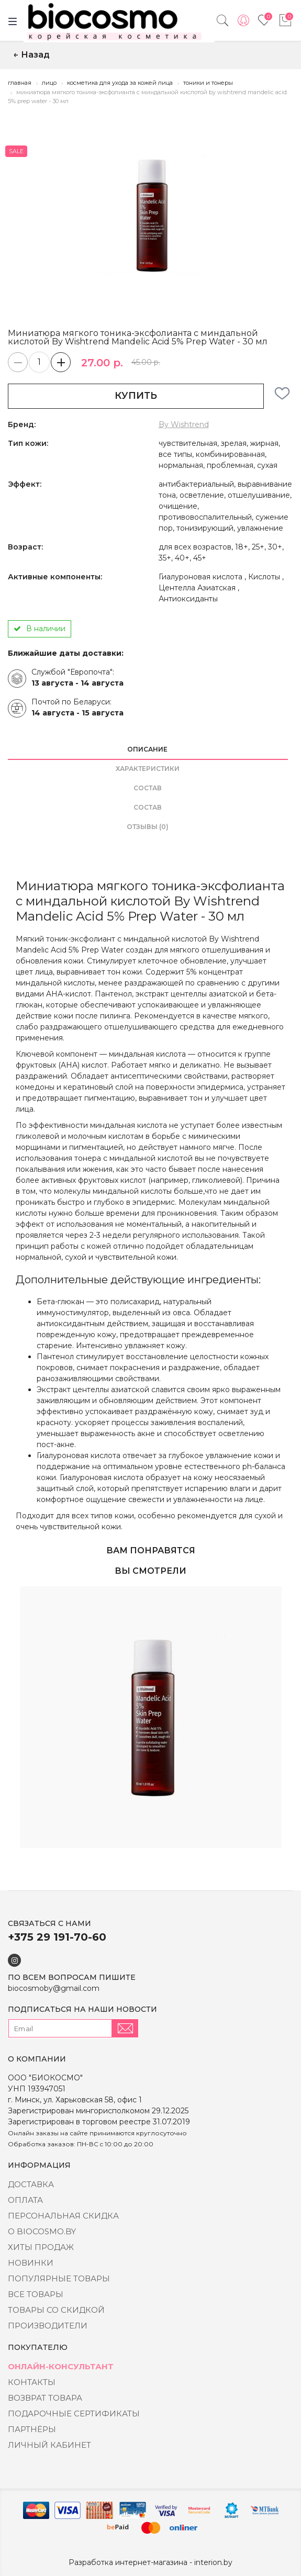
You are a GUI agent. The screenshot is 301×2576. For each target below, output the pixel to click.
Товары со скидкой (56, 2310)
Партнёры (32, 2429)
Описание (147, 749)
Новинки (30, 2263)
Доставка (31, 2184)
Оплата (25, 2200)
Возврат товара (45, 2398)
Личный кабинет (49, 2445)
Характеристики (148, 768)
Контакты (31, 2382)
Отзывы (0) (148, 827)
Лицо (49, 82)
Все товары (35, 2294)
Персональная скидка (63, 2216)
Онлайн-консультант (61, 2366)
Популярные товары (59, 2278)
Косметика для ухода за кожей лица (120, 82)
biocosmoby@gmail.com (53, 1988)
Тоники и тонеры (208, 82)
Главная (19, 82)
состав (147, 788)
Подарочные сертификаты (74, 2413)
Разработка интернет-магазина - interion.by (150, 2562)
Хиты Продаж (41, 2247)
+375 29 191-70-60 (57, 1937)
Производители (47, 2326)
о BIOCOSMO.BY (42, 2231)
